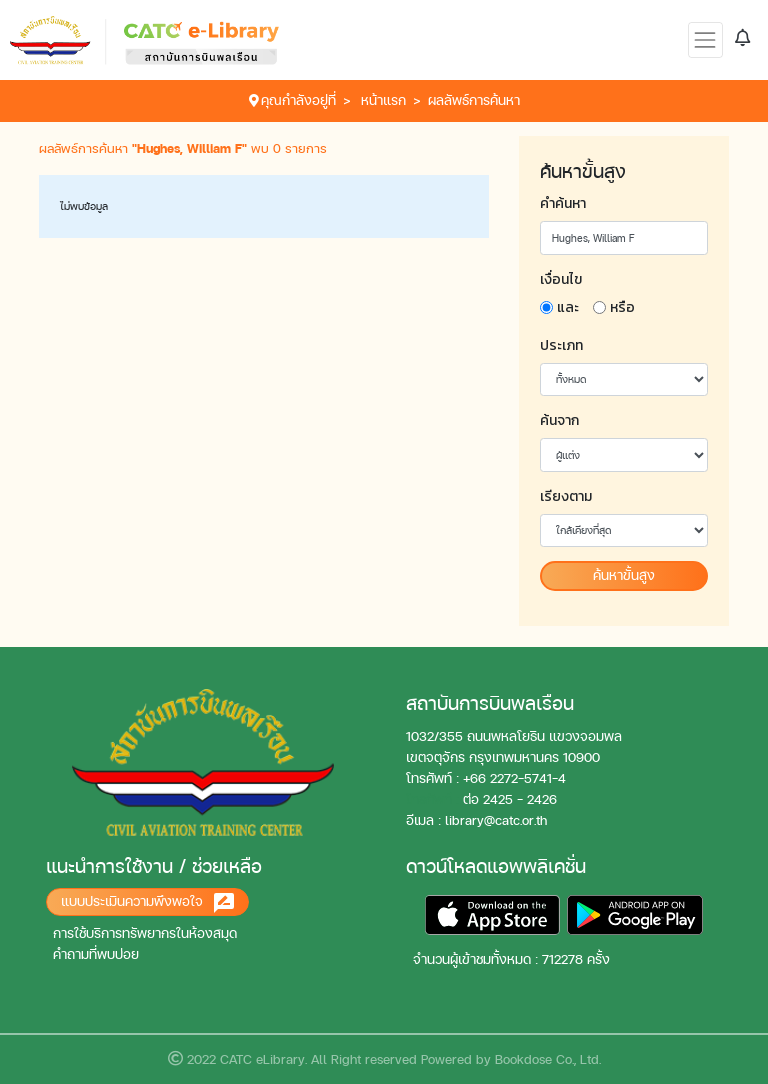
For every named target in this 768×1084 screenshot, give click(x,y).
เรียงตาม (566, 496)
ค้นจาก (559, 420)
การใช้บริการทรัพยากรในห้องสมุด (145, 933)
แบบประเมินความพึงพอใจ (147, 903)
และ (568, 307)
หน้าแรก (383, 100)
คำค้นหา (563, 203)
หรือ (622, 307)
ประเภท (561, 345)
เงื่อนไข (561, 279)
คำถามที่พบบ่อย (96, 954)
